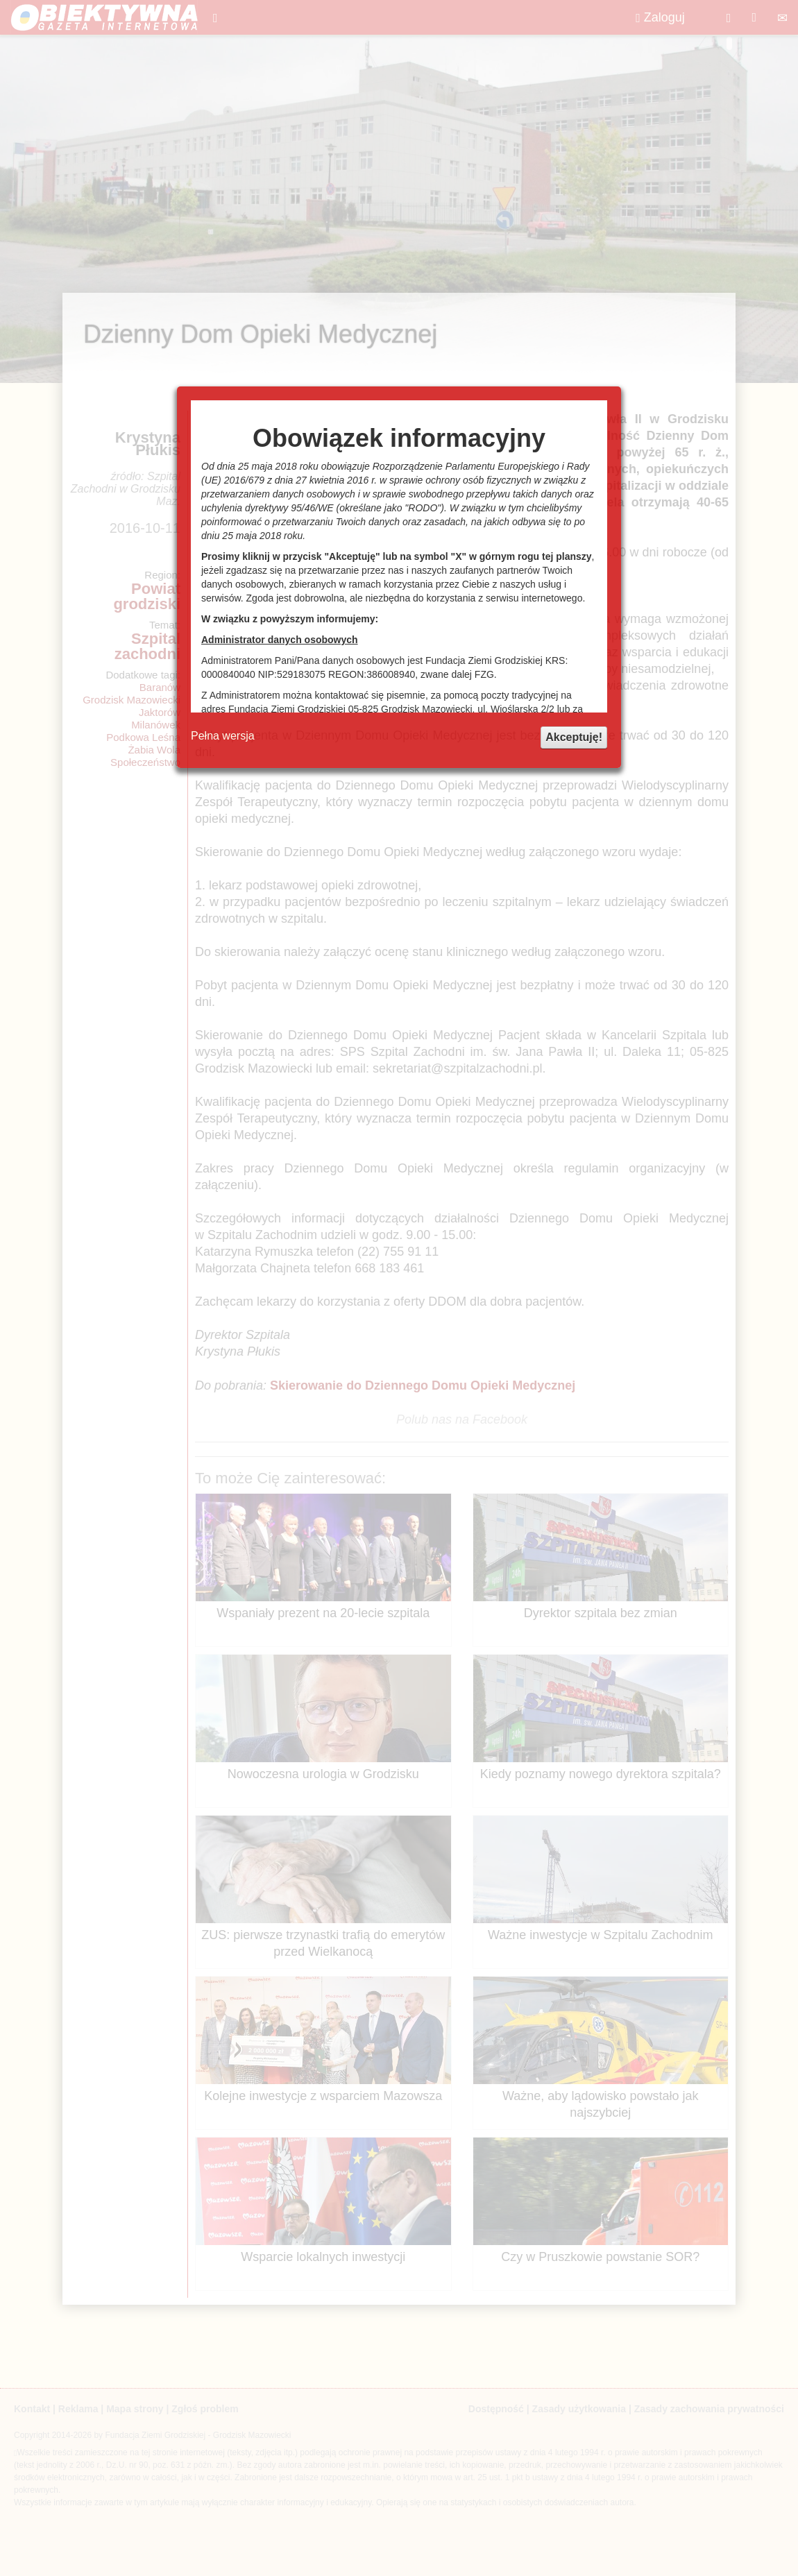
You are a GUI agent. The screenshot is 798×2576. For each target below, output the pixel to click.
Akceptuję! (573, 737)
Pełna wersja (223, 736)
